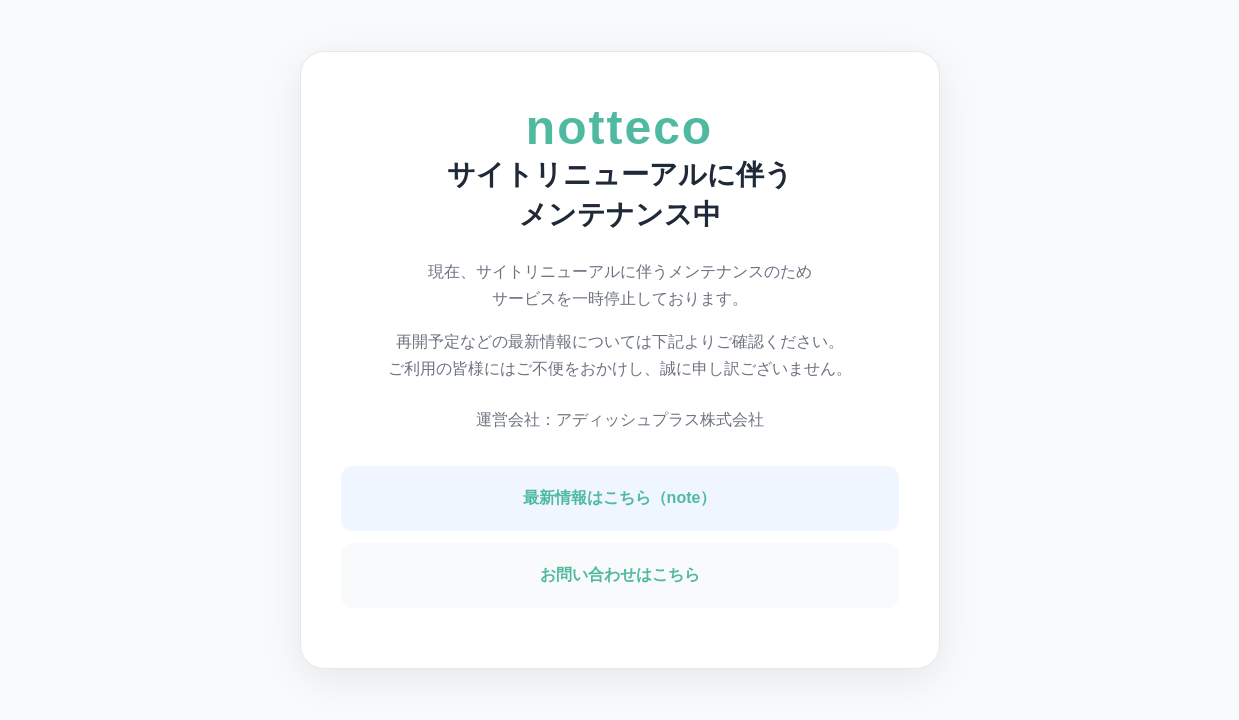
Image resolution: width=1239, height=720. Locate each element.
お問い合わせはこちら (620, 574)
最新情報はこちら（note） (620, 497)
